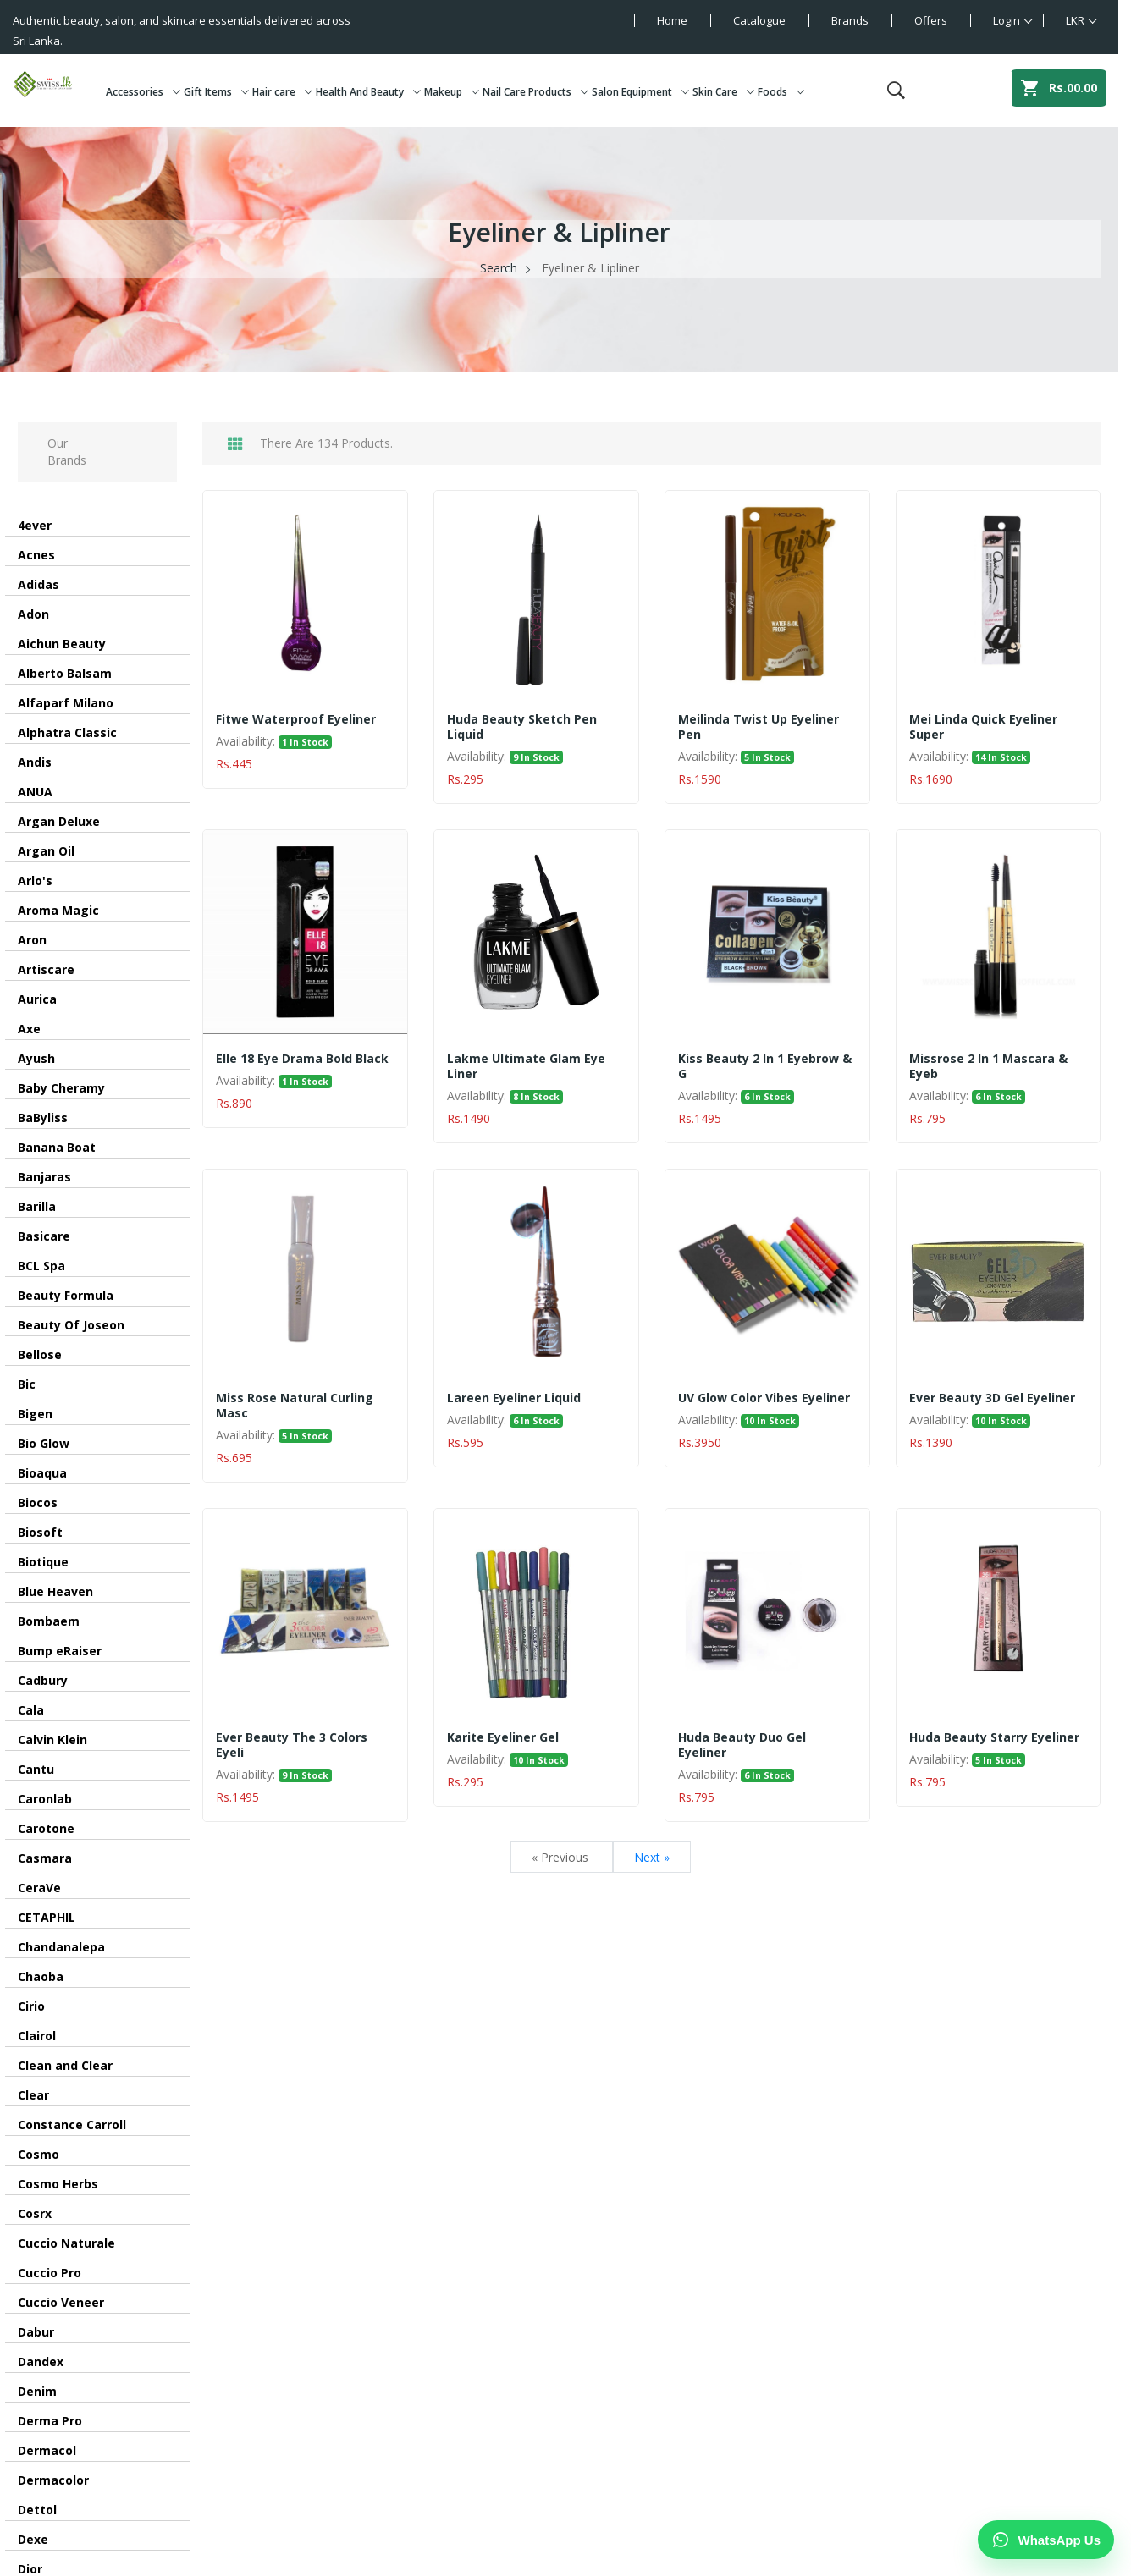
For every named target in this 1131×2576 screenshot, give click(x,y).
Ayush (36, 1058)
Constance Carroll (72, 2124)
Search (498, 268)
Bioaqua (42, 1473)
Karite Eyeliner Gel (503, 1737)
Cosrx (35, 2213)
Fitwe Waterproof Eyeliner (296, 719)
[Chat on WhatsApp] (1046, 2539)
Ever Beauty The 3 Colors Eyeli (291, 1745)
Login (1006, 20)
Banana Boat (57, 1147)
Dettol (37, 2510)
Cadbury (43, 1680)
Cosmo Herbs (58, 2184)
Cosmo (38, 2154)
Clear (33, 2095)
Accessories (143, 92)
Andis (35, 762)
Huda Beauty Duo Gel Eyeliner (742, 1745)
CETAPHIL (46, 1917)
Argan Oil (46, 851)
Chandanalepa (61, 1947)
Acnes (36, 555)
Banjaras (44, 1177)
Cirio (31, 2006)
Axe (29, 1029)
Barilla (37, 1206)
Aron (32, 940)
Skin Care (723, 92)
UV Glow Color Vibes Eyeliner (764, 1398)
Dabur (36, 2332)
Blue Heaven (55, 1591)
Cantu (36, 1769)
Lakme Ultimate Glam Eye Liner (526, 1066)
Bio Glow (43, 1443)
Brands (850, 20)
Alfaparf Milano (65, 703)
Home (672, 20)
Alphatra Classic (67, 732)
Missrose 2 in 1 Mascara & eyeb (988, 1066)
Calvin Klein (52, 1739)
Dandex (40, 2361)
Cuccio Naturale (66, 2243)
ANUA (35, 792)
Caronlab (45, 1799)
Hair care (282, 92)
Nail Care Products (535, 92)
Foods (781, 92)
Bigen (35, 1414)
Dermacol (47, 2450)
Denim (37, 2391)
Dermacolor (53, 2480)
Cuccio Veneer (61, 2302)
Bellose (40, 1354)
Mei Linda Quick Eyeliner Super (983, 727)
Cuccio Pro (49, 2273)
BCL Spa (41, 1266)
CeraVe (39, 1888)
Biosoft (40, 1532)
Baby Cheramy (61, 1088)
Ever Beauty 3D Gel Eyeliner (992, 1398)
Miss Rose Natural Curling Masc (294, 1405)
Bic (27, 1384)
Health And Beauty (368, 92)
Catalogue (759, 20)
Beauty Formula (65, 1295)
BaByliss (43, 1117)
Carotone (46, 1828)
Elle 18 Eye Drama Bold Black (302, 1058)
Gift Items (216, 92)
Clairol (37, 2036)
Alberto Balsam (65, 673)
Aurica (37, 999)
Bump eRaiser (60, 1651)
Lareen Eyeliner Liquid (514, 1398)
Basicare (44, 1236)
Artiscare (46, 969)
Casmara (45, 1858)
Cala (31, 1710)
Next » (652, 1857)
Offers (930, 20)
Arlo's (35, 880)
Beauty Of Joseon (71, 1325)
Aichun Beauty (62, 644)
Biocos (38, 1502)
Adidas (38, 584)
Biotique (43, 1562)
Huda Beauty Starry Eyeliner (994, 1737)
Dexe (33, 2539)
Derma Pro (50, 2421)
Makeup (451, 92)
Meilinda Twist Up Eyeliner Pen (758, 727)
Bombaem (49, 1621)
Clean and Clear (65, 2065)
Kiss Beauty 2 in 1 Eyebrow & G (765, 1066)
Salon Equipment (640, 92)
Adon (33, 614)
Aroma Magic (58, 910)
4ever (35, 525)
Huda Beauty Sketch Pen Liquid (522, 727)
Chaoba (40, 1976)
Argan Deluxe (59, 821)
